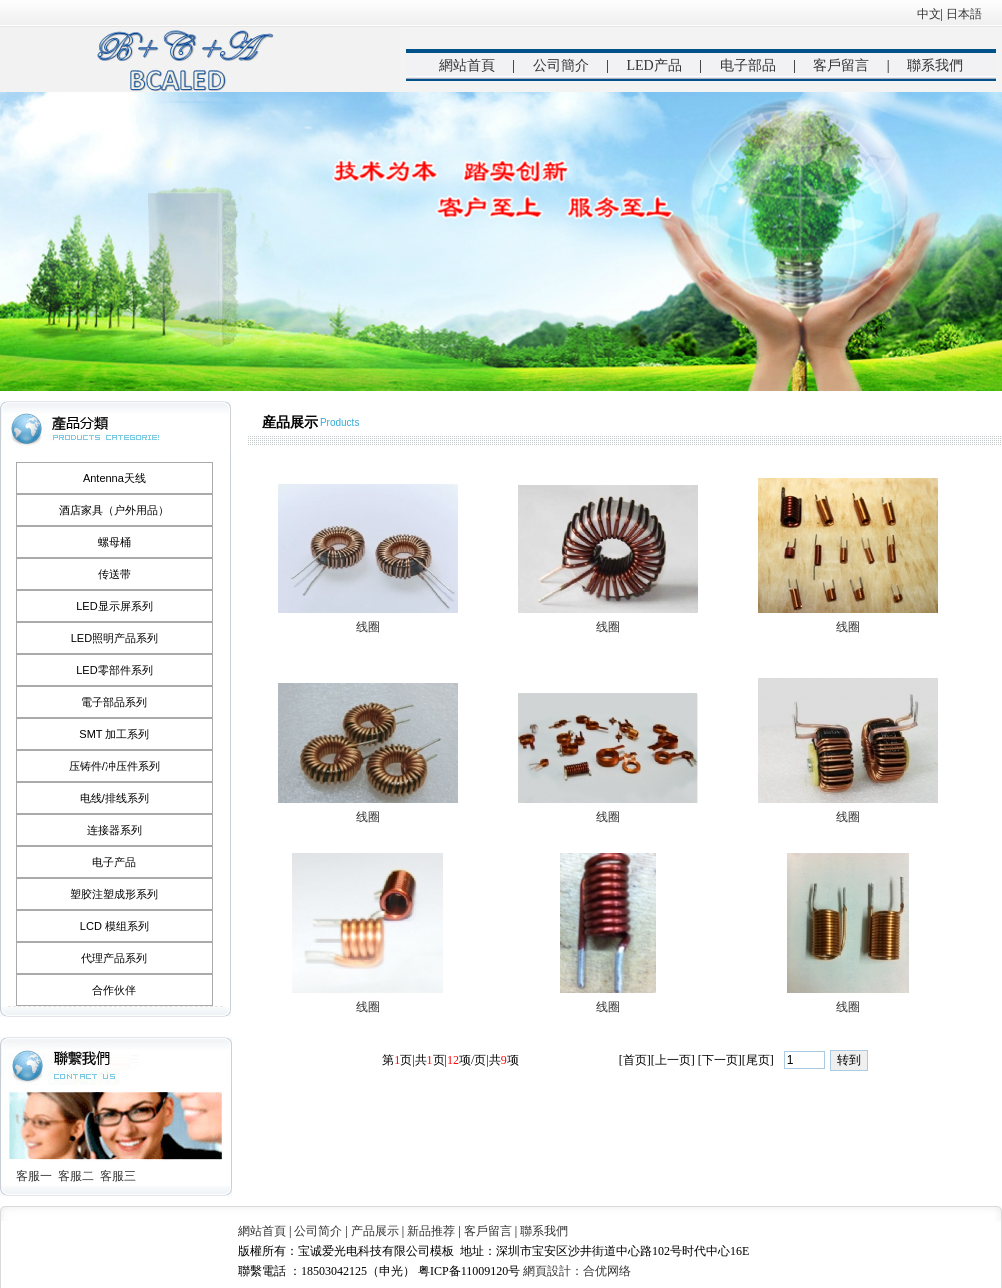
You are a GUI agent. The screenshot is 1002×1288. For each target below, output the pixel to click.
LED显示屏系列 (114, 606)
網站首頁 (467, 65)
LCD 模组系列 (114, 926)
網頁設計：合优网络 (577, 1271)
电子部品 (748, 65)
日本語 (964, 14)
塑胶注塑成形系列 (114, 894)
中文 (929, 14)
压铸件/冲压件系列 (114, 766)
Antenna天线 (114, 478)
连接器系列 (114, 830)
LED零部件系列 (114, 670)
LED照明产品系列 (114, 638)
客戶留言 (841, 65)
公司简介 (318, 1231)
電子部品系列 (114, 702)
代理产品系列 (114, 958)
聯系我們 (935, 65)
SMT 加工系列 (114, 734)
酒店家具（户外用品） (114, 510)
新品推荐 (431, 1231)
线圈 (368, 627)
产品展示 (375, 1231)
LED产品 (653, 65)
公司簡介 (561, 65)
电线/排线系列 (114, 798)
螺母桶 (114, 542)
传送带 (114, 574)
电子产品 (114, 862)
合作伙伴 (114, 990)
